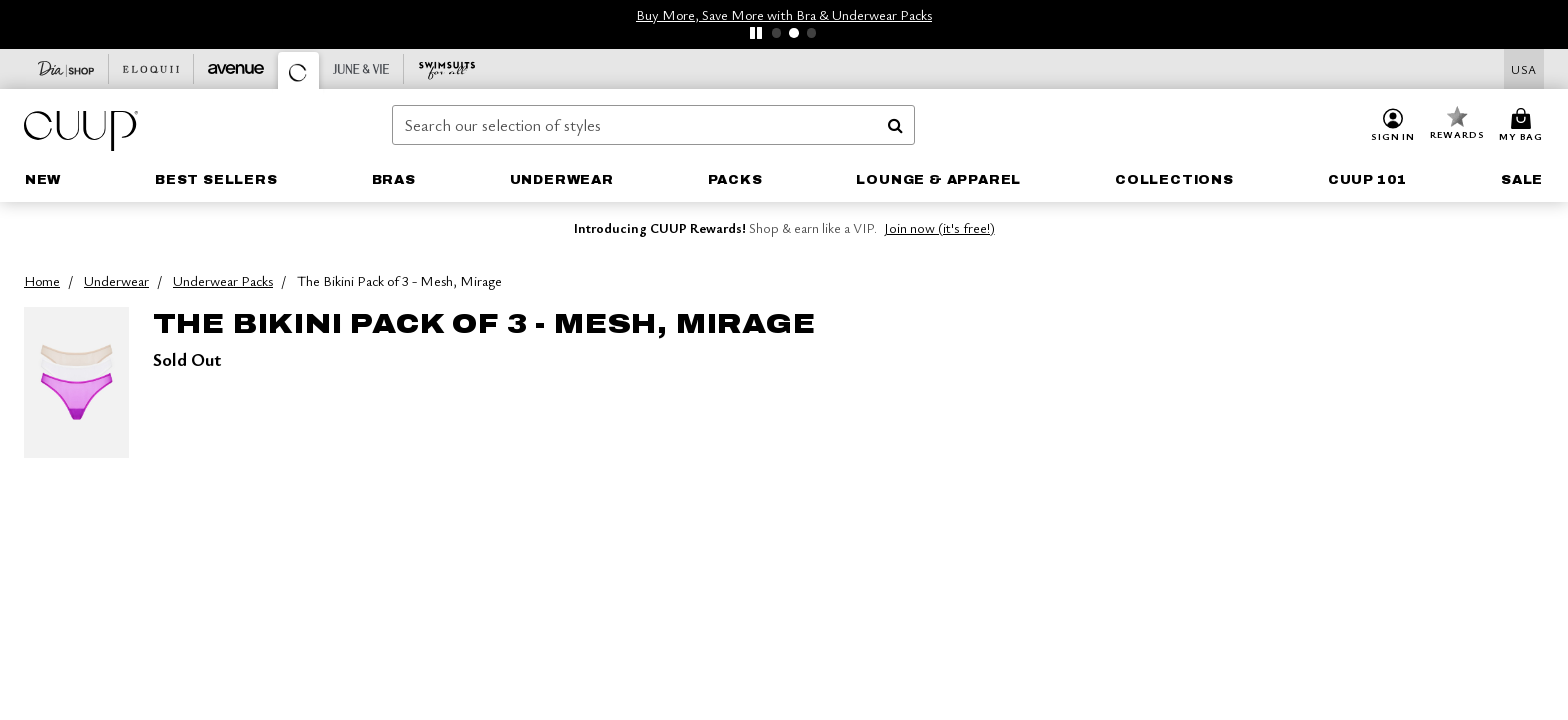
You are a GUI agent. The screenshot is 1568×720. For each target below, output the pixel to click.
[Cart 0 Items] (1524, 126)
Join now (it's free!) (939, 228)
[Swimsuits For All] (446, 69)
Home (42, 280)
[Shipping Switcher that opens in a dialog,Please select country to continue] (1524, 69)
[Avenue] (236, 69)
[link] (43, 180)
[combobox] (653, 125)
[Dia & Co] (66, 69)
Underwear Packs (223, 280)
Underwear (116, 280)
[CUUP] (299, 70)
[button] (1393, 126)
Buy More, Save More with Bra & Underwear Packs (784, 14)
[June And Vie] (361, 69)
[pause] (756, 33)
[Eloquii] (151, 69)
